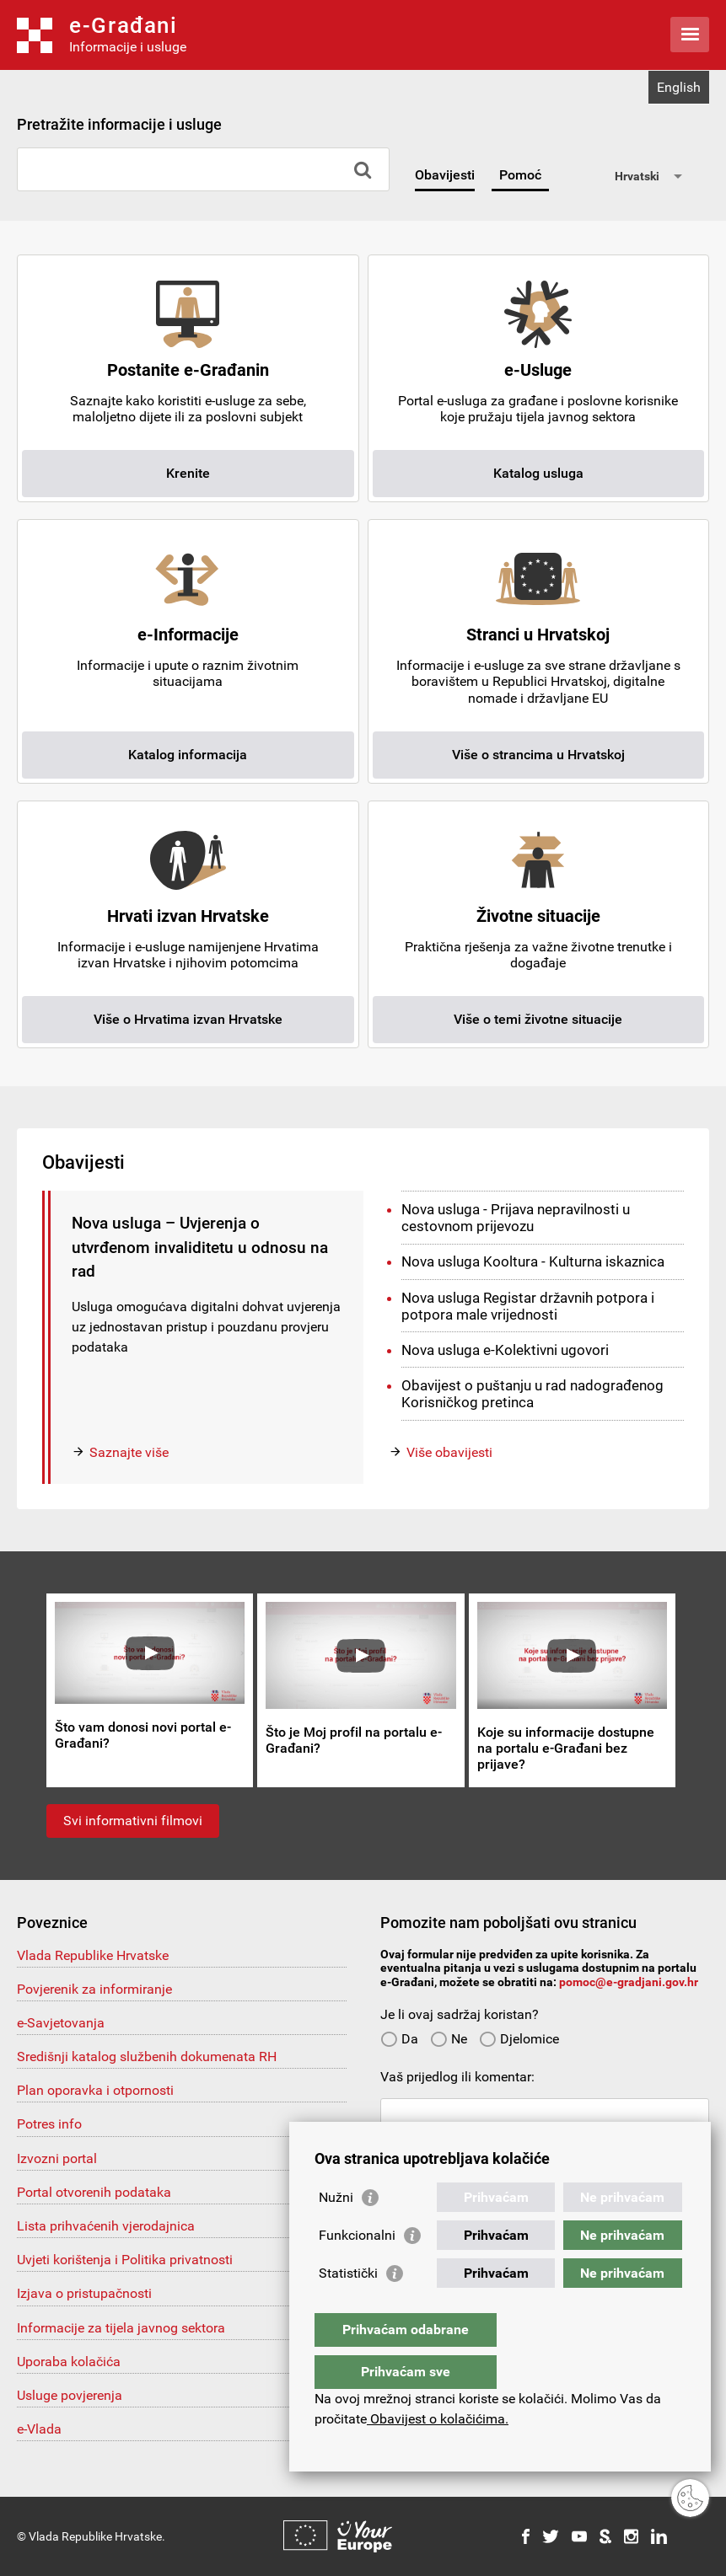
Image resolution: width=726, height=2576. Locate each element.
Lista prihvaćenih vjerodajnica (106, 2226)
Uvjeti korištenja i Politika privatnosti (125, 2260)
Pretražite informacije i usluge (119, 124)
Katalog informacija (187, 755)
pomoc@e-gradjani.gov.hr (628, 1982)
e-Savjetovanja (61, 2023)
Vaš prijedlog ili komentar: (457, 2077)
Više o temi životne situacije (538, 1019)
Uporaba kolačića (69, 2362)
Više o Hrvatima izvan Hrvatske (188, 1019)
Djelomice (519, 2039)
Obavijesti (445, 175)
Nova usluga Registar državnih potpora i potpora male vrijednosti (527, 1306)
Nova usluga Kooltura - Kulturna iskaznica (532, 1261)
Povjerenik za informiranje (94, 1989)
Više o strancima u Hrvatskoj (538, 755)
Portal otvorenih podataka (94, 2192)
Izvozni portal (57, 2158)
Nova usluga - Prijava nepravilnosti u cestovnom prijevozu (515, 1217)
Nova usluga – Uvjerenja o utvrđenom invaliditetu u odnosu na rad (200, 1247)
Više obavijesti (449, 1452)
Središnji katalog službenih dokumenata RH (147, 2056)
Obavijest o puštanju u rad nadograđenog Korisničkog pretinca (532, 1394)
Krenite (188, 473)
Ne (448, 2039)
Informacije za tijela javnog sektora (121, 2328)
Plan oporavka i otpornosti (95, 2090)
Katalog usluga (538, 473)
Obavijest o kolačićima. (437, 2419)
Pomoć (520, 175)
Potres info (49, 2124)
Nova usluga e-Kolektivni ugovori (505, 1350)
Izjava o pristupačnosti (84, 2293)
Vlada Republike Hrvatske (93, 1955)
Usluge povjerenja (69, 2395)
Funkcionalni (357, 2269)
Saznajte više (129, 1452)
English (679, 87)
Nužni (336, 2231)
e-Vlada (39, 2429)
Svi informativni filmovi (132, 1821)
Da (399, 2039)
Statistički (348, 2307)
